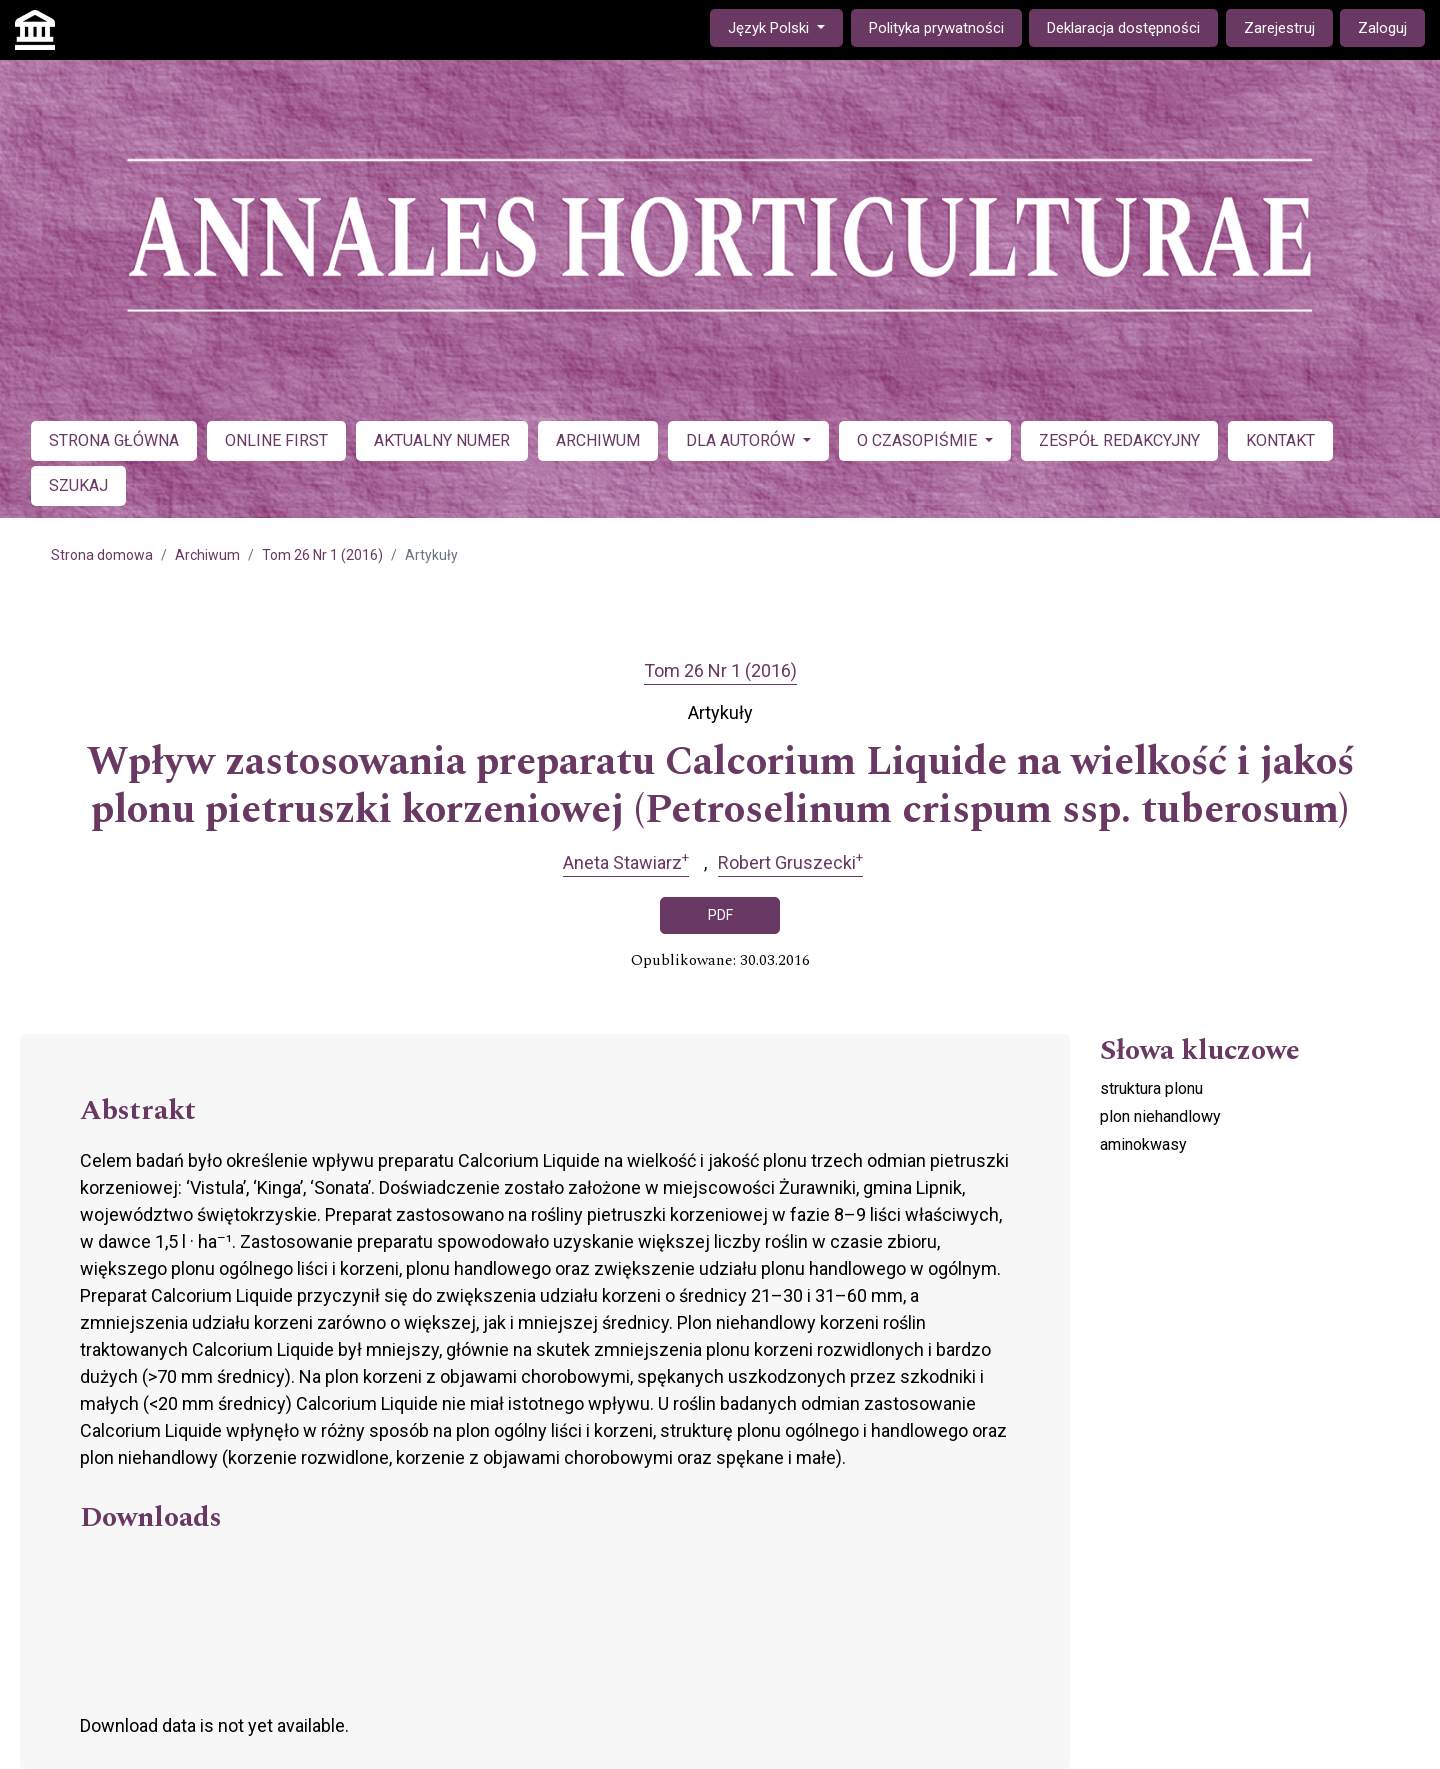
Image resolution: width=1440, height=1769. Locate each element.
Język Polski (785, 26)
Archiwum (207, 555)
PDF (720, 915)
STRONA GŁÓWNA (114, 440)
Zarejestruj (1279, 28)
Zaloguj (1382, 28)
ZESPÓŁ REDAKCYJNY (1119, 440)
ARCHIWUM (598, 440)
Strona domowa (102, 555)
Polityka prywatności (936, 28)
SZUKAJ (78, 485)
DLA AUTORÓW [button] (742, 440)
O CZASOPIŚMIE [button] (919, 440)
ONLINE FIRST (276, 440)
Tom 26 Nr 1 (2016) (322, 555)
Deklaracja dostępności (1123, 28)
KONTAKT (1280, 440)
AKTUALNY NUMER (442, 440)
